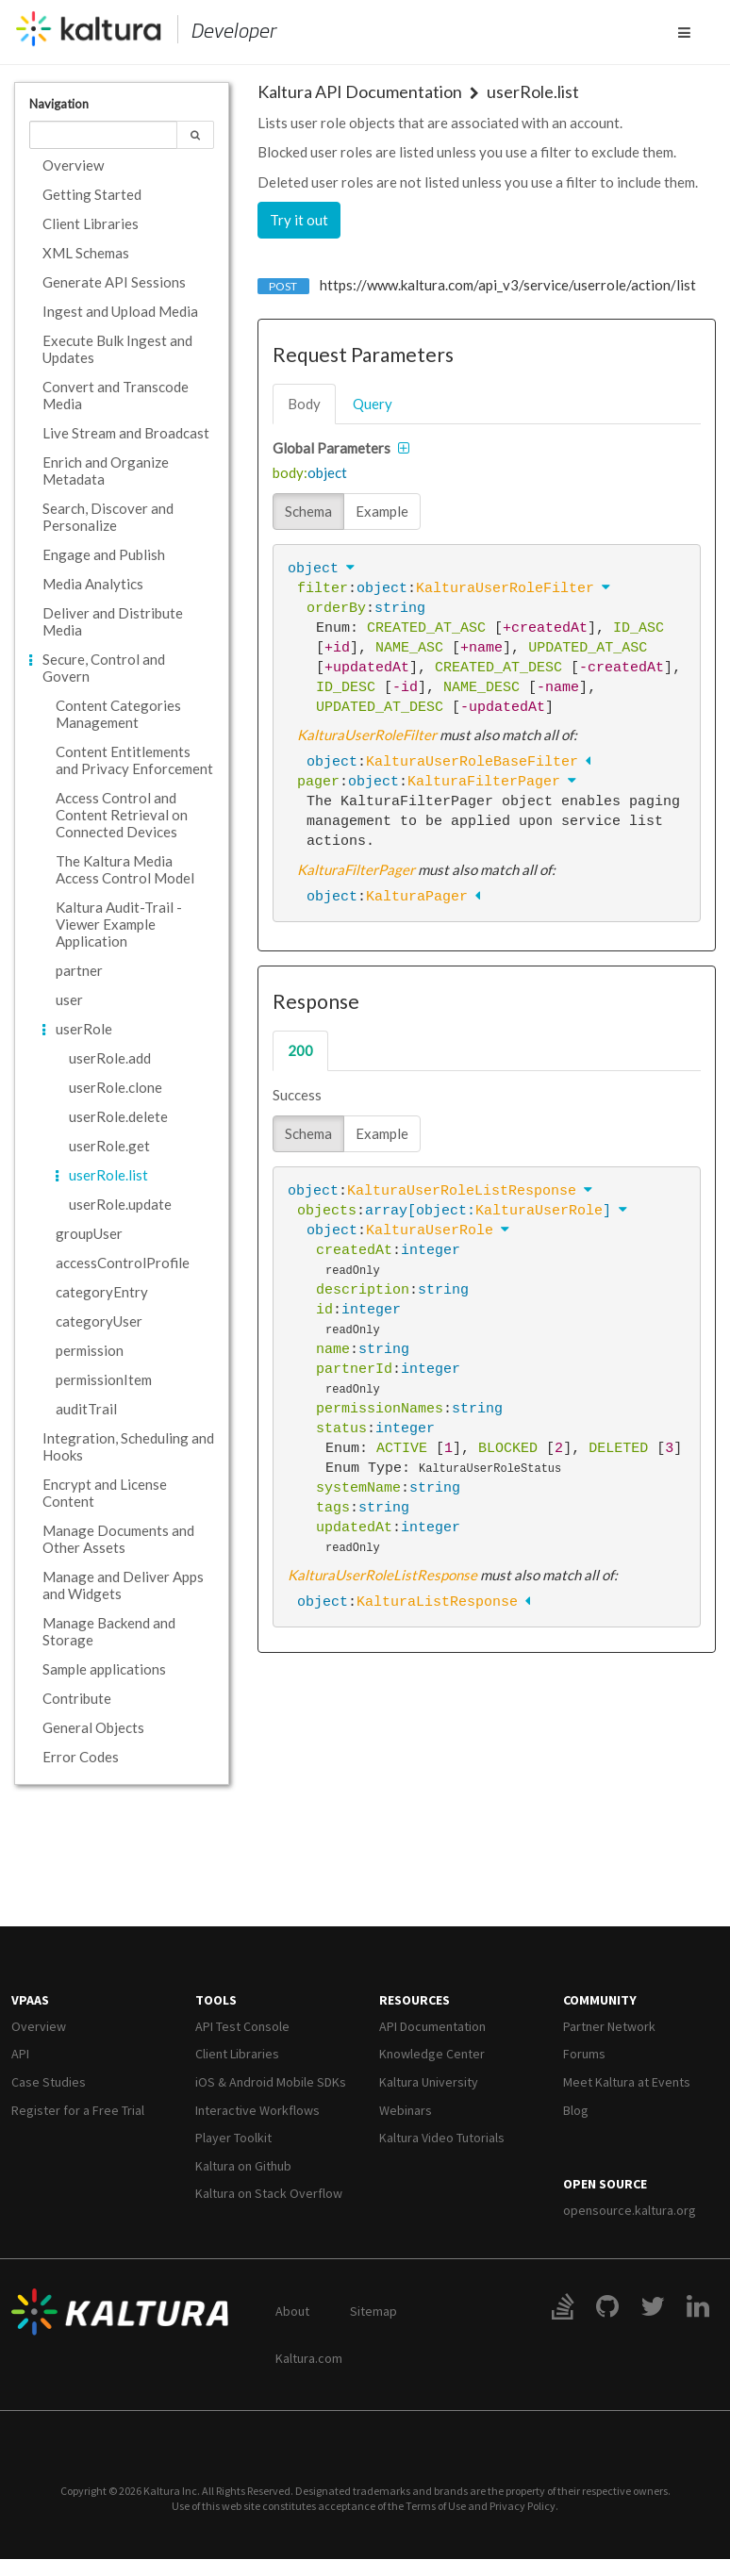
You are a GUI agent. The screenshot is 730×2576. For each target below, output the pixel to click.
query (372, 403)
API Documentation (432, 2026)
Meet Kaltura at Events (626, 2081)
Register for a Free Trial (77, 2110)
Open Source (605, 2183)
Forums (584, 2053)
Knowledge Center (432, 2053)
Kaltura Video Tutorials (442, 2137)
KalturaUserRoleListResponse (461, 1190)
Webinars (405, 2110)
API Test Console (242, 2026)
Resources (414, 1999)
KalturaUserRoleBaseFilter (472, 761)
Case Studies (48, 2081)
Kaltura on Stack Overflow (268, 2193)
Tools (216, 1999)
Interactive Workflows (257, 2110)
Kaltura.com (308, 2358)
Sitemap (373, 2311)
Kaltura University (428, 2081)
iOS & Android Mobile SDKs (270, 2081)
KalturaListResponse (437, 1602)
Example (382, 511)
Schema (308, 511)
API (20, 2053)
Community (600, 1999)
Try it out (299, 219)
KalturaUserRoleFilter (505, 588)
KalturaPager (417, 896)
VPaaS (30, 1999)
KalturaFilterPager (483, 781)
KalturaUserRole (539, 1210)
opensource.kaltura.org (629, 2210)
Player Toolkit (233, 2137)
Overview (38, 2026)
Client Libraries (237, 2053)
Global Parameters (331, 447)
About (292, 2311)
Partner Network (609, 2026)
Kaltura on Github (243, 2165)
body (304, 403)
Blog (576, 2110)
